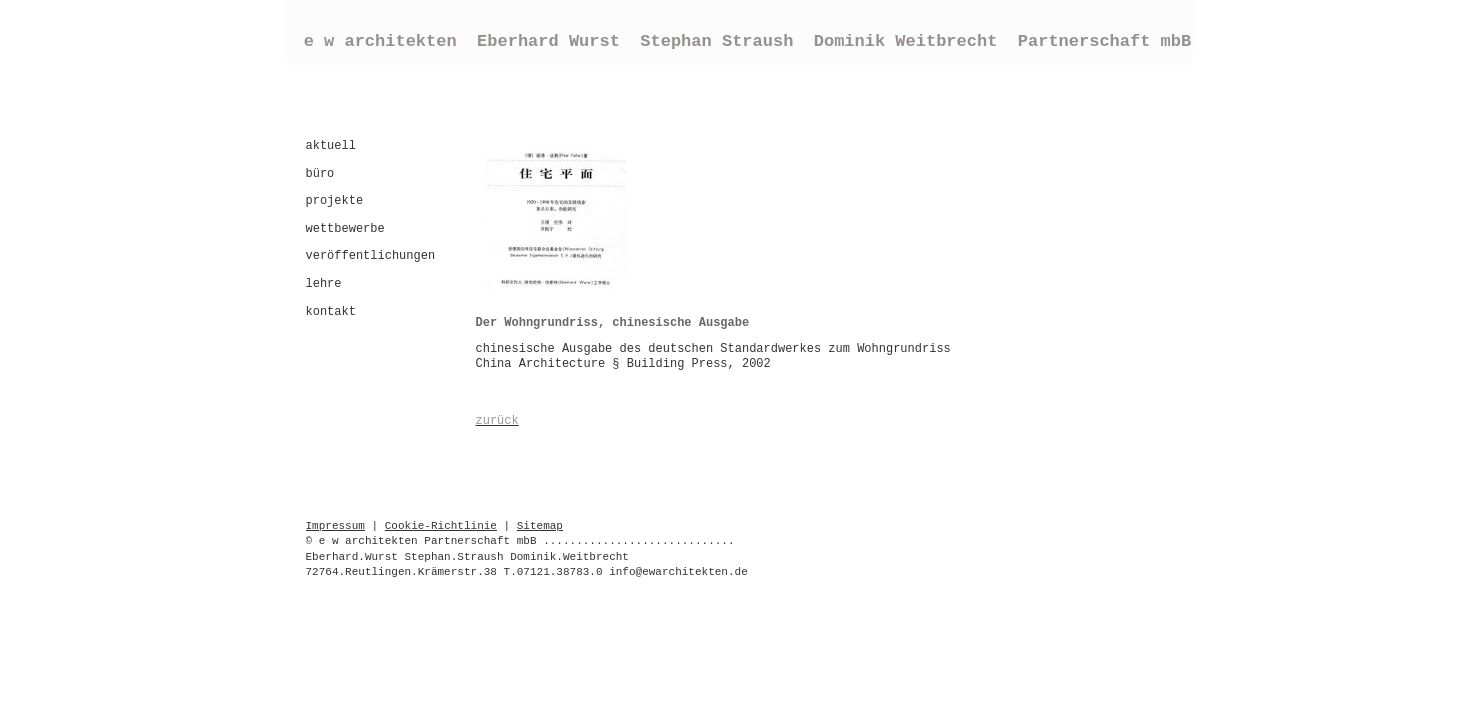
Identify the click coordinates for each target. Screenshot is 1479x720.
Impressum (335, 526)
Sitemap (540, 526)
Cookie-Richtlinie (441, 526)
